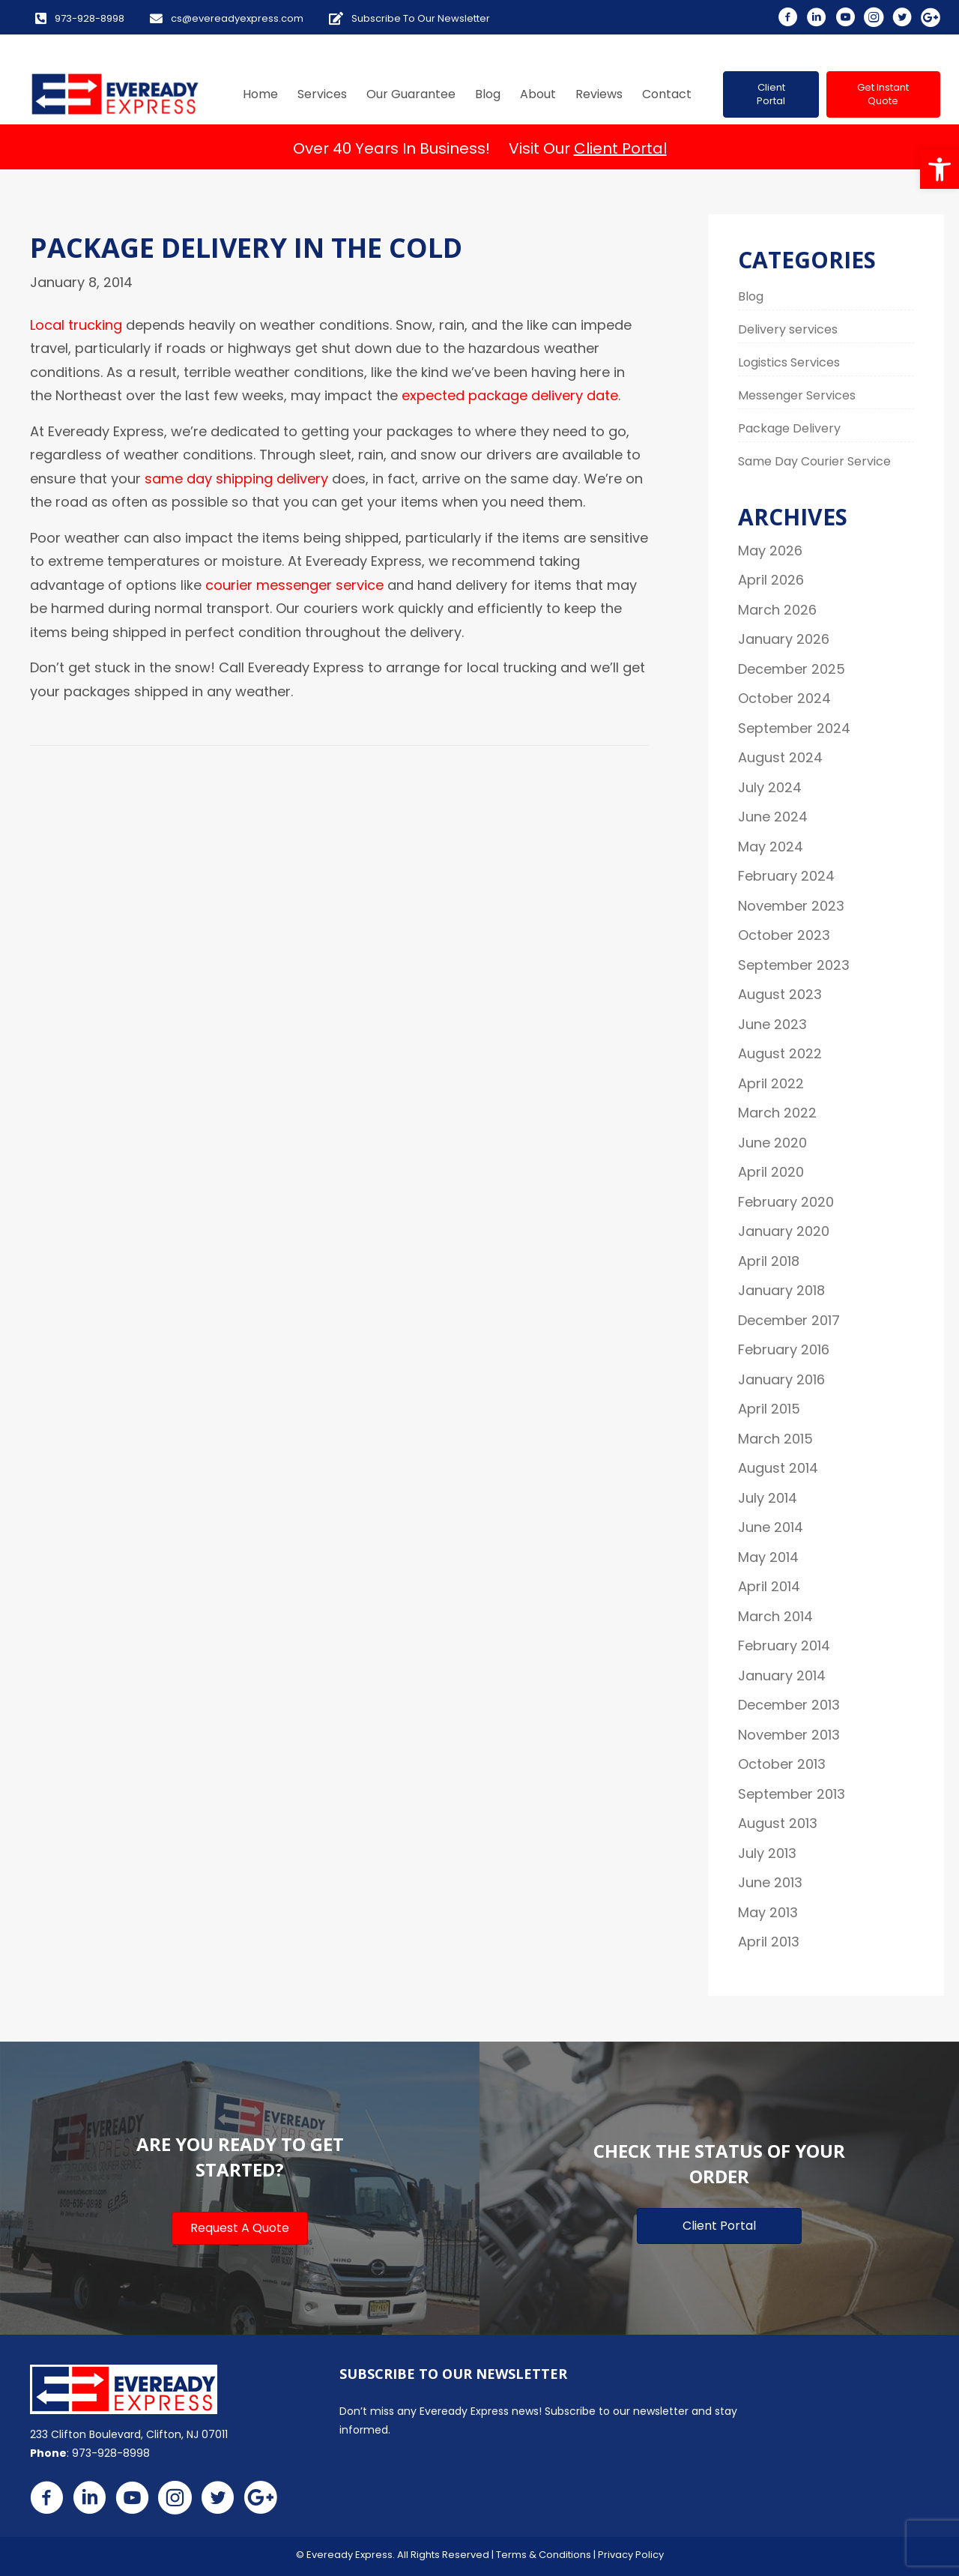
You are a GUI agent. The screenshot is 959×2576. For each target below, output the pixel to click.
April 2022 (771, 1083)
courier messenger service (296, 585)
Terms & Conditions (543, 2555)
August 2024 (780, 757)
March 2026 (777, 609)
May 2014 (768, 1557)
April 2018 (768, 1261)
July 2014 (767, 1497)
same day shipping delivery (236, 478)
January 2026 (783, 639)
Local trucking (76, 325)
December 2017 (789, 1320)
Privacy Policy (631, 2555)
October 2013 (782, 1764)
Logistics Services (789, 362)
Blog (750, 296)
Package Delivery (789, 428)
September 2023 (794, 965)
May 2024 (770, 846)
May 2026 (770, 550)
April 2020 (771, 1171)
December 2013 (789, 1704)
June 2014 (770, 1527)
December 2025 (791, 669)
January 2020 (783, 1231)
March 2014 (775, 1616)
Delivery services (788, 329)
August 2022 (780, 1053)
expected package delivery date (510, 395)
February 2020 (786, 1201)
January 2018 (781, 1290)
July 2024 (770, 787)
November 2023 (791, 905)
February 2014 (784, 1645)
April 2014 (769, 1586)
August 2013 (777, 1823)
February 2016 (783, 1349)
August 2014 (778, 1468)
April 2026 (771, 579)
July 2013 (767, 1853)
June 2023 (772, 1024)
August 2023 (780, 994)
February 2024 (786, 875)
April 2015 (769, 1408)
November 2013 (789, 1734)
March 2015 (775, 1438)
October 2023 (784, 935)
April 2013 (768, 1941)
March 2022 (777, 1112)
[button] (939, 169)
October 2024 (784, 698)
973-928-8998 (111, 2453)
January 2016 (781, 1379)
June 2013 (770, 1882)
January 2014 (782, 1675)
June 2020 (772, 1142)
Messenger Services (797, 395)
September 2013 (791, 1794)
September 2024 (794, 728)
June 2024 (773, 816)
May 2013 (768, 1912)
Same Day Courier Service (814, 461)
